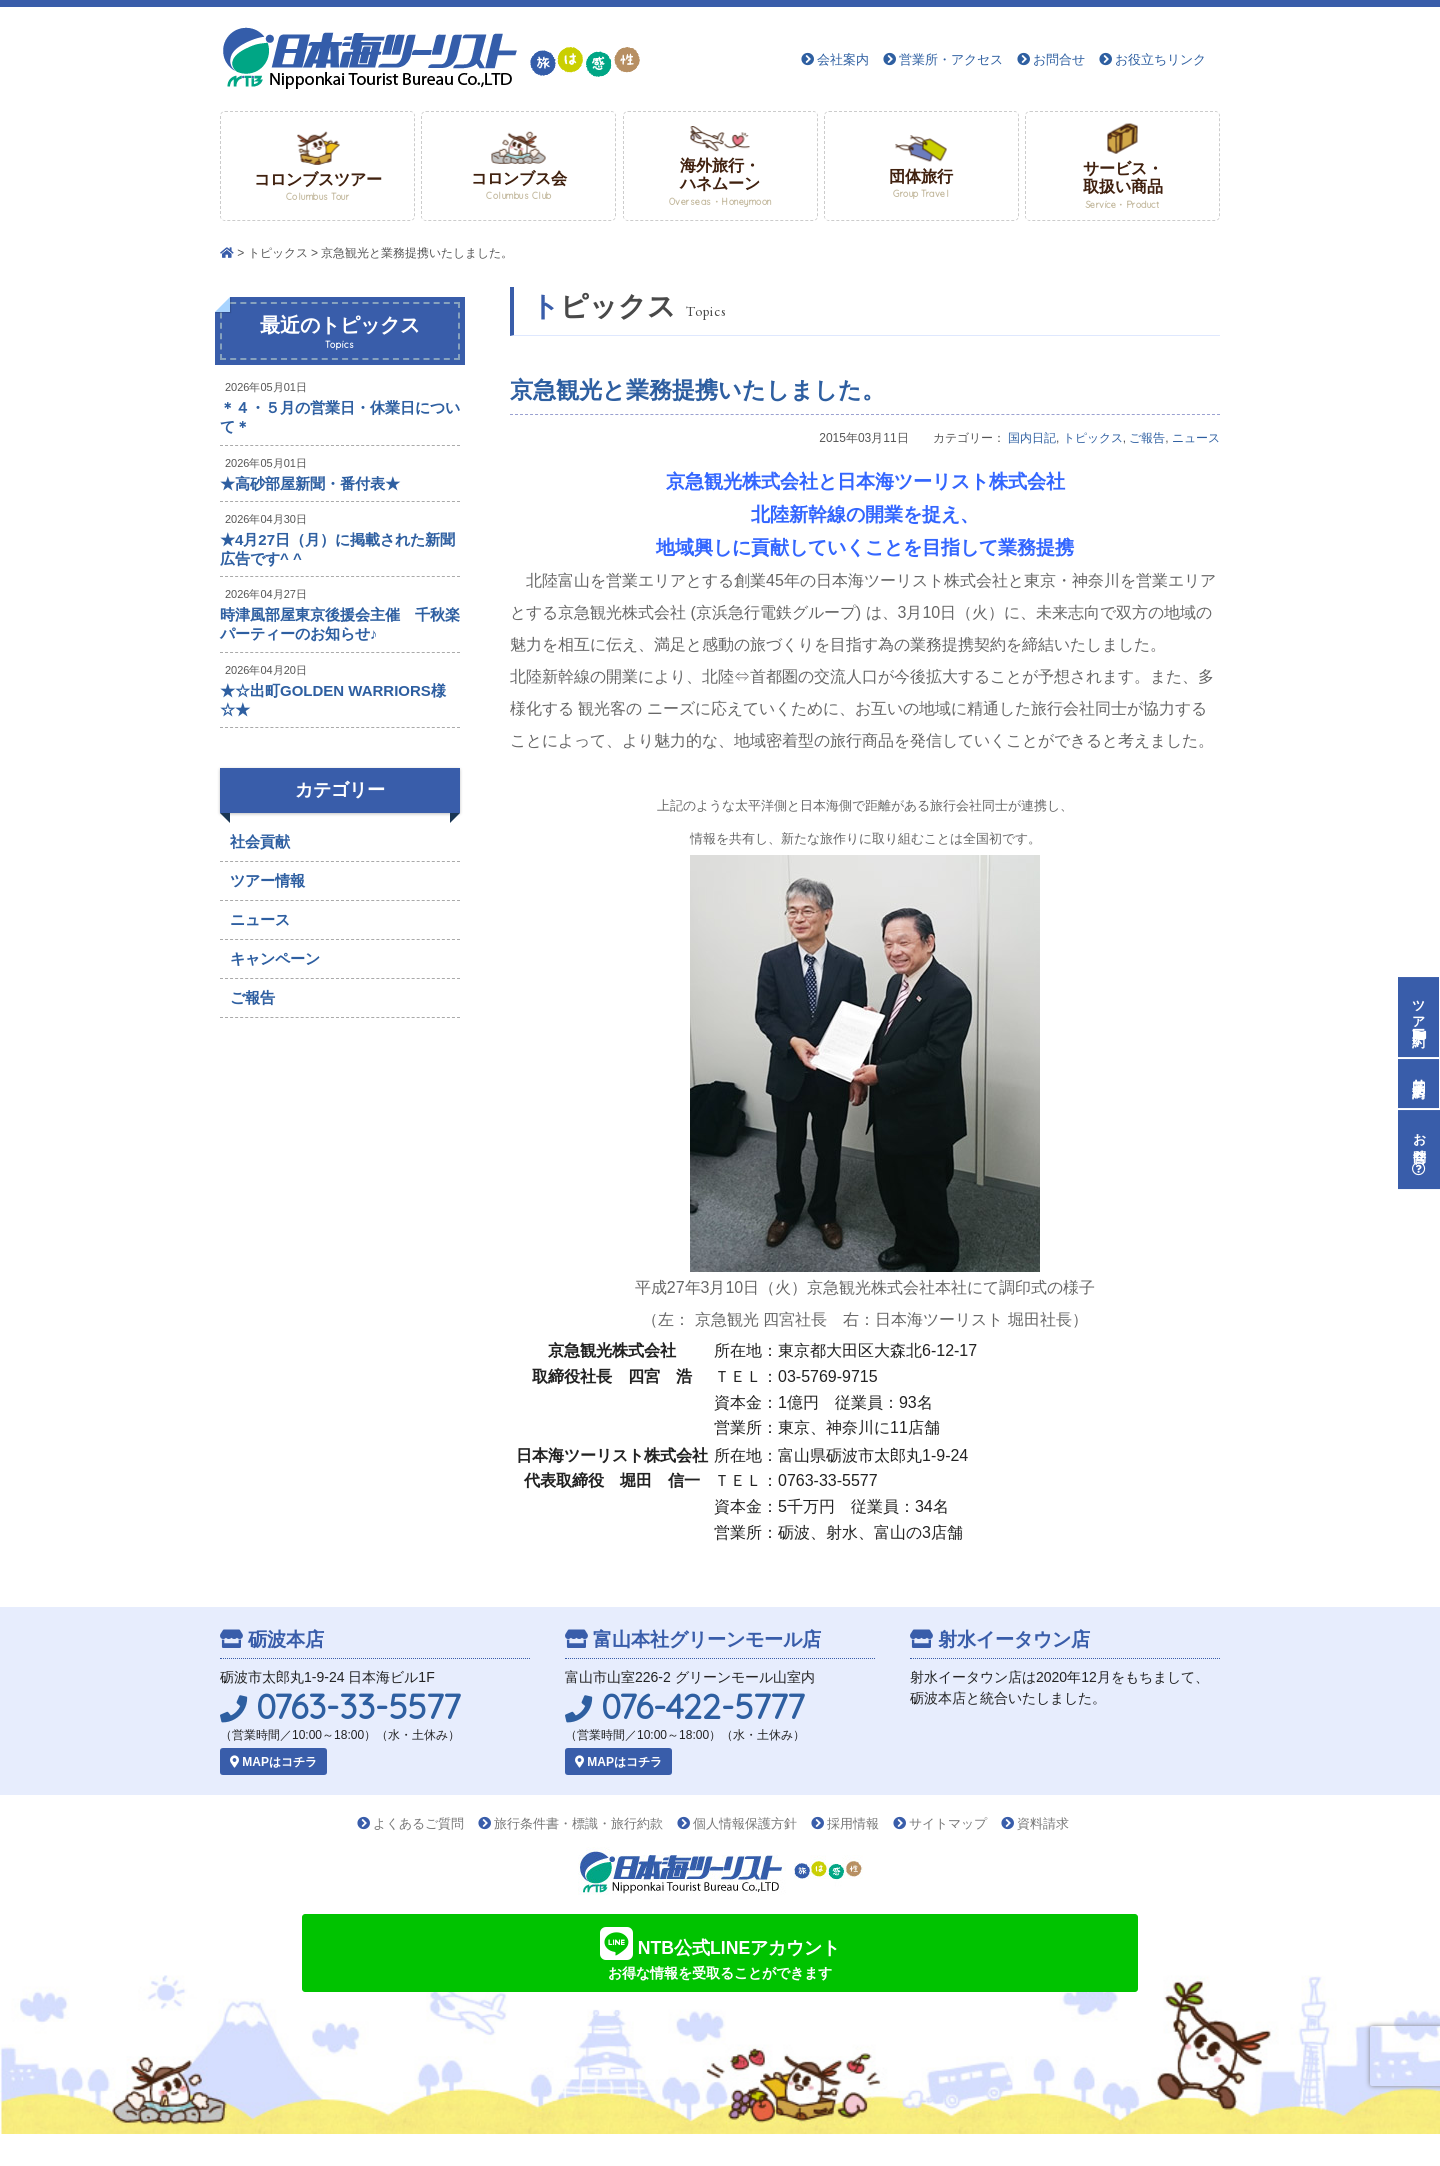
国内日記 (1032, 438)
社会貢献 (260, 841)
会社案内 (843, 59)
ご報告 (1147, 438)
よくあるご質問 (418, 1823)
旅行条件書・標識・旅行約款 (578, 1823)
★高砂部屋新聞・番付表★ (310, 483)
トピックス (278, 253)
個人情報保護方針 (745, 1823)
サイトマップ (948, 1823)
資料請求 (1043, 1823)
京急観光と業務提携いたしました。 (697, 390)
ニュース (1196, 438)
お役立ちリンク (1160, 59)
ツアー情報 (267, 880)
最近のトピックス (340, 333)
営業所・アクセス (951, 59)
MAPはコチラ (273, 1762)
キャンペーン (275, 958)
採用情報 (853, 1823)
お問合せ (1059, 59)
